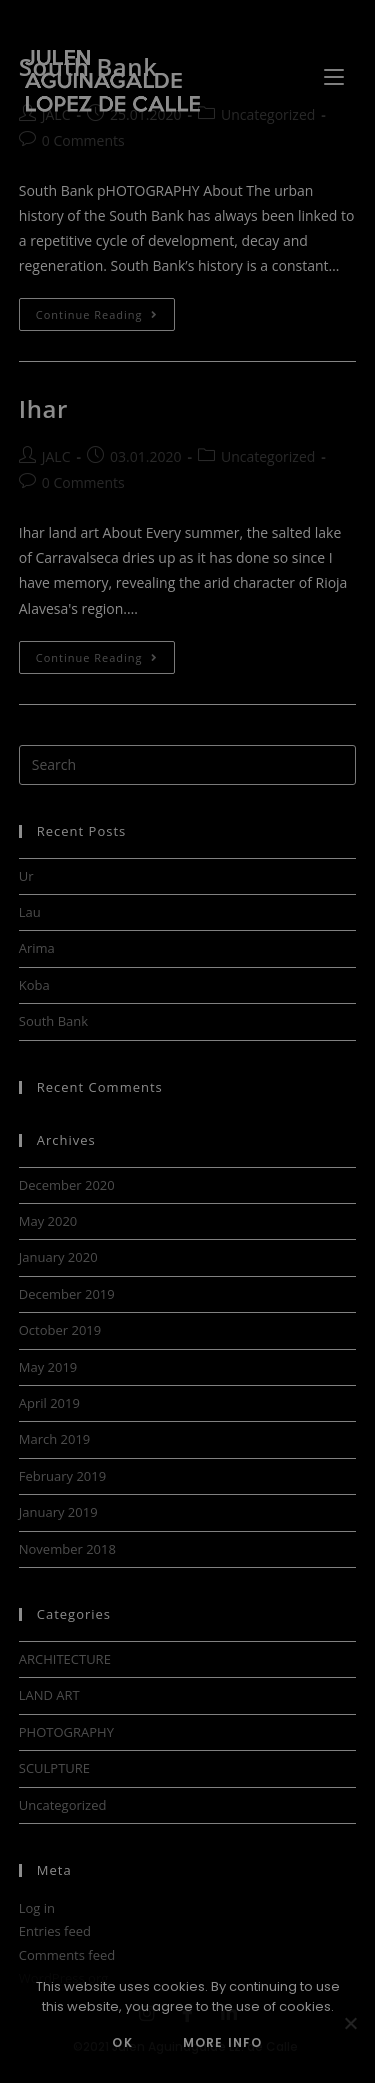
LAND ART (49, 1695)
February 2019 (62, 1476)
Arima (37, 948)
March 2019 (55, 1439)
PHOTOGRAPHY (66, 1732)
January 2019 (58, 1512)
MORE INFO (223, 2042)
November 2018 (67, 1549)
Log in (37, 1908)
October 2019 (60, 1330)
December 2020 (67, 1185)
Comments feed (67, 1955)
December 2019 (67, 1294)
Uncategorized (268, 114)
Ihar (43, 408)
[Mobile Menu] (337, 75)
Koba (34, 985)
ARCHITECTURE (65, 1659)
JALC (56, 114)
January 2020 (58, 1257)
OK (122, 2042)
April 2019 (49, 1403)
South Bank (53, 1021)
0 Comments (83, 140)
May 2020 (48, 1221)
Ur (26, 876)
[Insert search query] (188, 765)
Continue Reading (105, 310)
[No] (350, 2023)
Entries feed (55, 1931)
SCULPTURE (54, 1768)
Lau (30, 912)
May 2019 (48, 1367)
